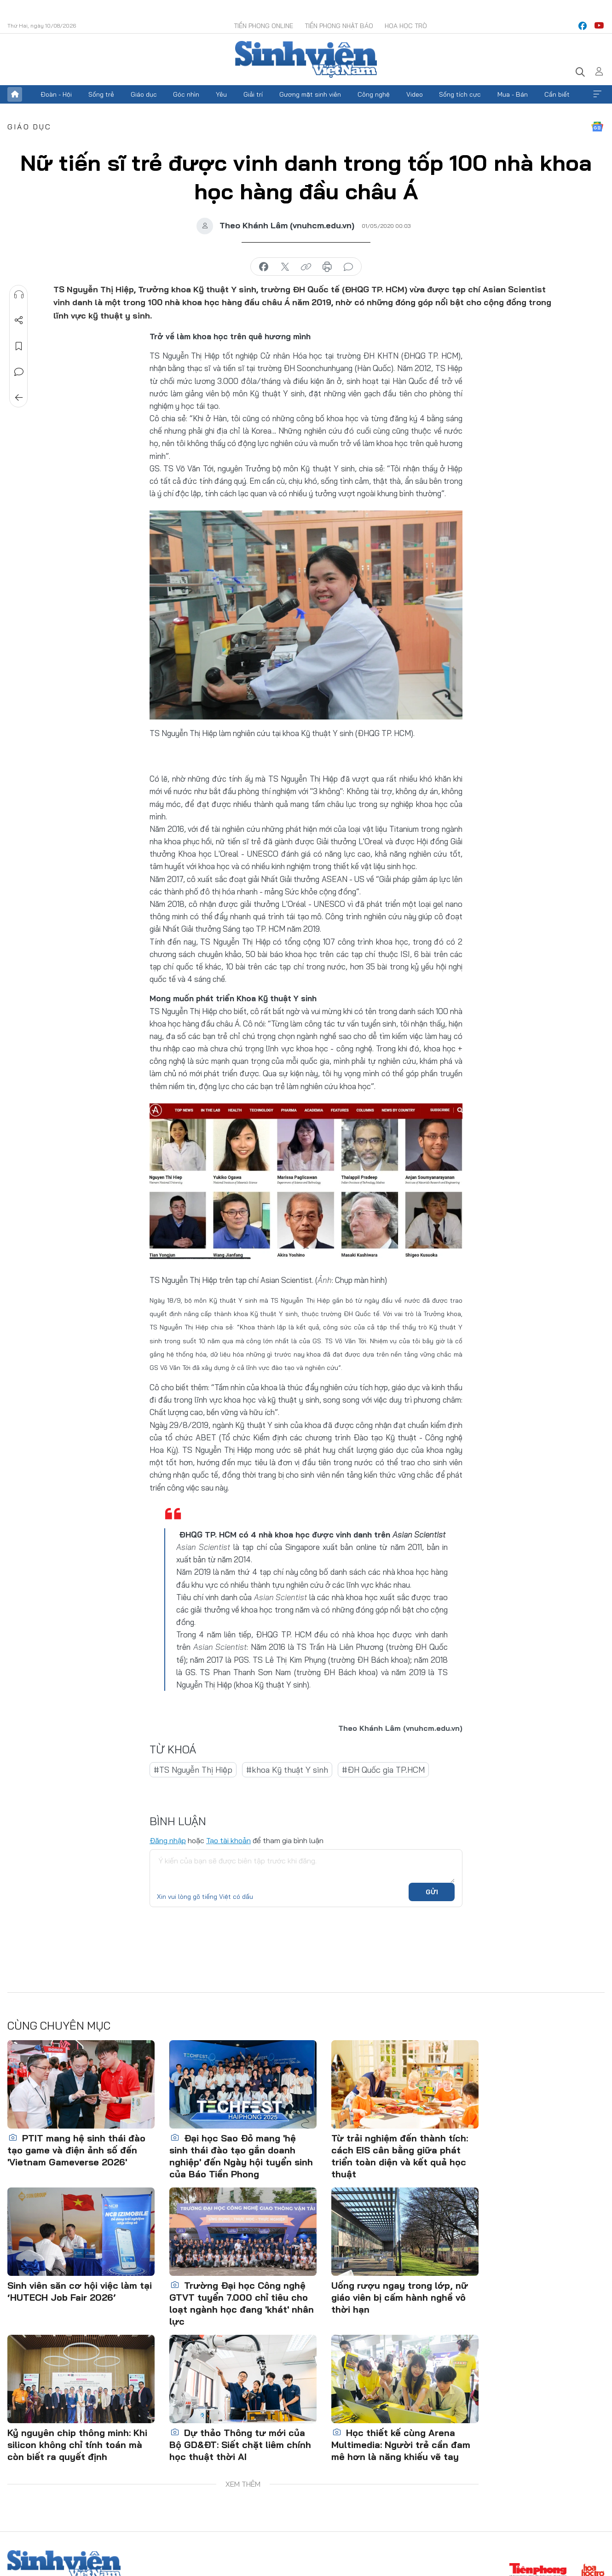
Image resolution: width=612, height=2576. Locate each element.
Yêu (221, 94)
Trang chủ (14, 94)
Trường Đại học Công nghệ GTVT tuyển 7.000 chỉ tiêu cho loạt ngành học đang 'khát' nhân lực (241, 2303)
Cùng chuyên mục (58, 2025)
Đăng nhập (168, 1840)
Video (414, 94)
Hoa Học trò (406, 26)
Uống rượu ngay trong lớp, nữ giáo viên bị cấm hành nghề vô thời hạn (399, 2297)
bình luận (348, 267)
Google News (597, 126)
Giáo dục (144, 94)
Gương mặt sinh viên (310, 94)
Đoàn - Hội (56, 94)
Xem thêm (597, 94)
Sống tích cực (460, 94)
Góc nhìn (186, 94)
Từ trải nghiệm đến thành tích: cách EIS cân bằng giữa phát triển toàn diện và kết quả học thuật (399, 2156)
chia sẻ (263, 267)
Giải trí (253, 94)
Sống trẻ (101, 94)
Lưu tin (18, 346)
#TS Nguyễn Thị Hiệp (193, 1769)
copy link (306, 267)
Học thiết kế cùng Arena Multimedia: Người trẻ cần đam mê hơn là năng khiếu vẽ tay (400, 2444)
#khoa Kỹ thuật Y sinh (287, 1769)
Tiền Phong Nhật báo (339, 26)
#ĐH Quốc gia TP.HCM (383, 1769)
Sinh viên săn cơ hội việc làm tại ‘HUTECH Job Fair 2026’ (79, 2291)
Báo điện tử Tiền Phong (306, 59)
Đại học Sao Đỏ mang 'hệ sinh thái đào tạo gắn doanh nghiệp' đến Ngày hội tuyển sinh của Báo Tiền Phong (241, 2156)
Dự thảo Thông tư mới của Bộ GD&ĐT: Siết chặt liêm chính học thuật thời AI (240, 2444)
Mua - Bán (512, 94)
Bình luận (18, 371)
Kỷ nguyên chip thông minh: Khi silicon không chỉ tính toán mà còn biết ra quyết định (77, 2444)
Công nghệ (374, 94)
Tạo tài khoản (228, 1840)
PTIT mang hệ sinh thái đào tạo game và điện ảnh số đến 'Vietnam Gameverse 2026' (76, 2150)
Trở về (18, 397)
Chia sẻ (18, 320)
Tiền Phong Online (263, 26)
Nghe (18, 294)
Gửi (432, 1892)
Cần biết (557, 94)
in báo (327, 267)
